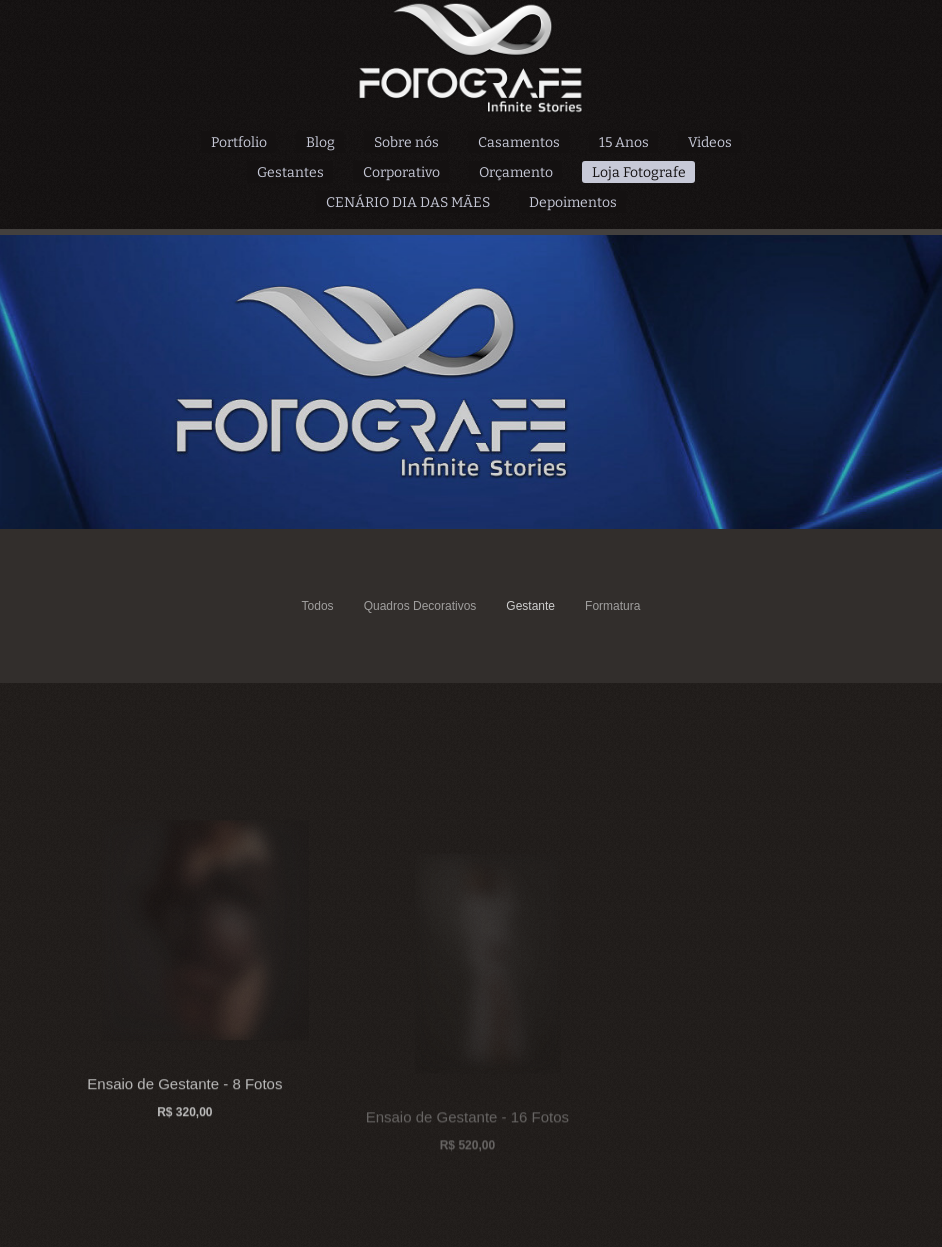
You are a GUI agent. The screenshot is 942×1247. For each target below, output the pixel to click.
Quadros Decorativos (420, 606)
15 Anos (624, 142)
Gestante (530, 606)
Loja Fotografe (639, 172)
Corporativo (401, 172)
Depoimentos (573, 202)
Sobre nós (406, 142)
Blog (320, 142)
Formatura (612, 606)
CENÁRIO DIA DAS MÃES (408, 202)
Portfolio (239, 142)
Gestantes (290, 172)
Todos (318, 606)
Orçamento (516, 172)
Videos (710, 142)
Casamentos (519, 142)
